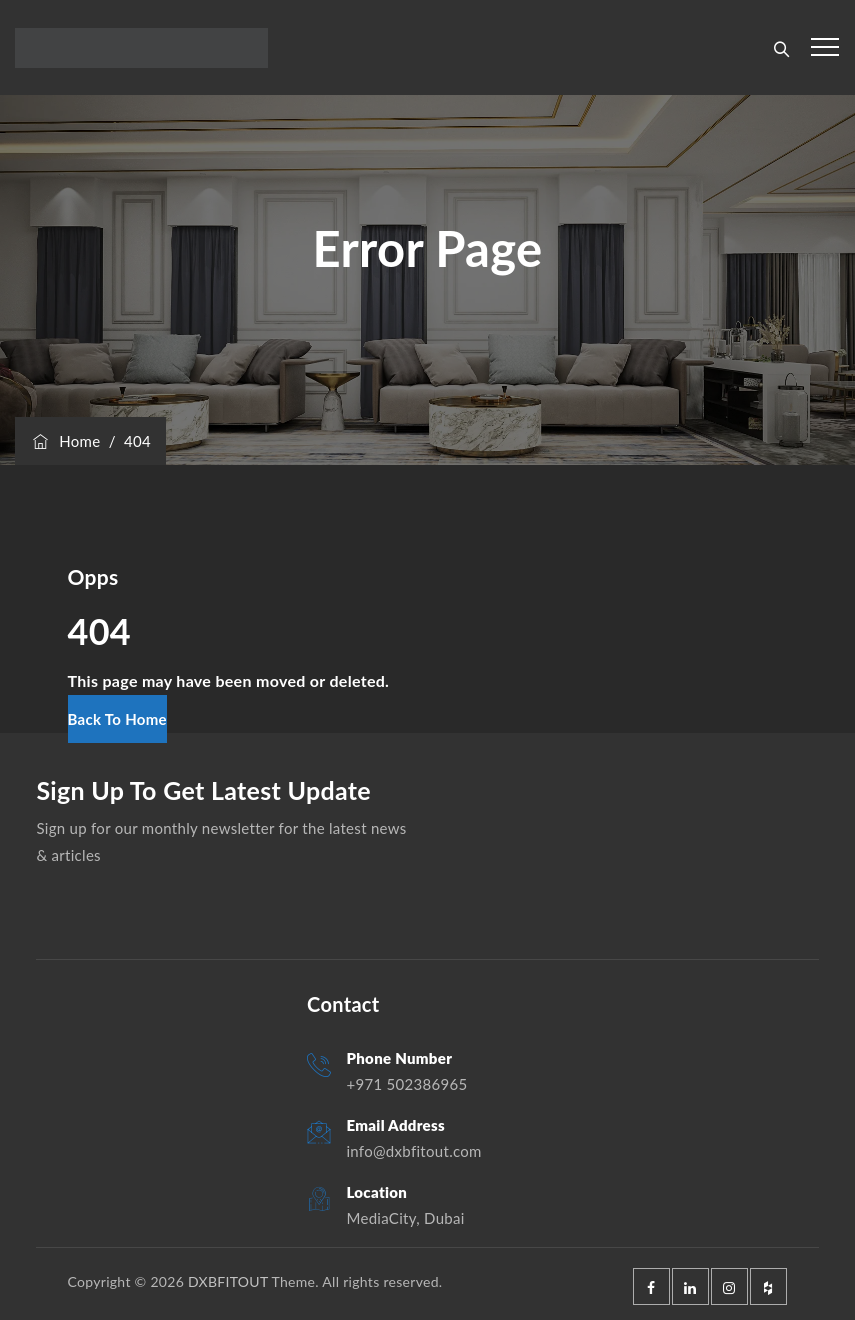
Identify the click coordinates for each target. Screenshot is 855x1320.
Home (65, 441)
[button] (117, 719)
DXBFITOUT (228, 1281)
